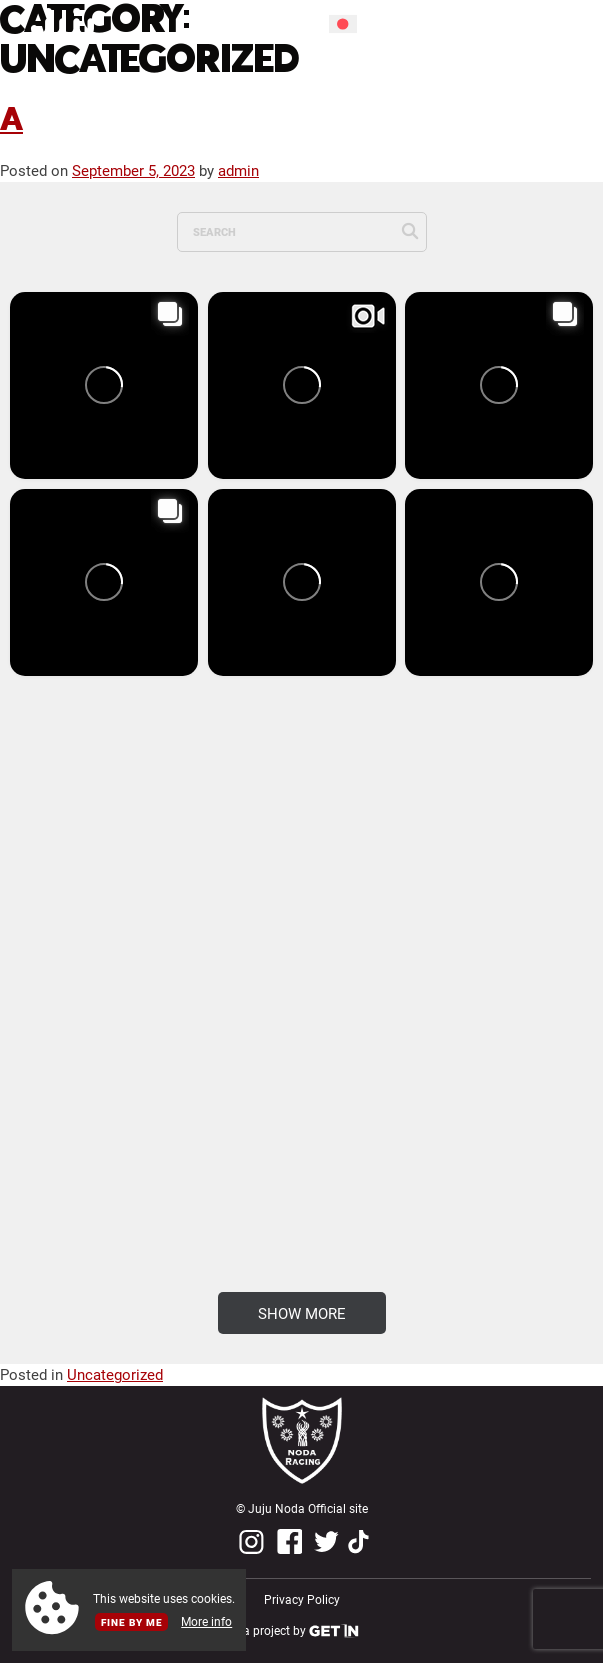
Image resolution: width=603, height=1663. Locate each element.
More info (206, 1621)
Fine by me (132, 1622)
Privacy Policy (302, 1599)
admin (238, 170)
